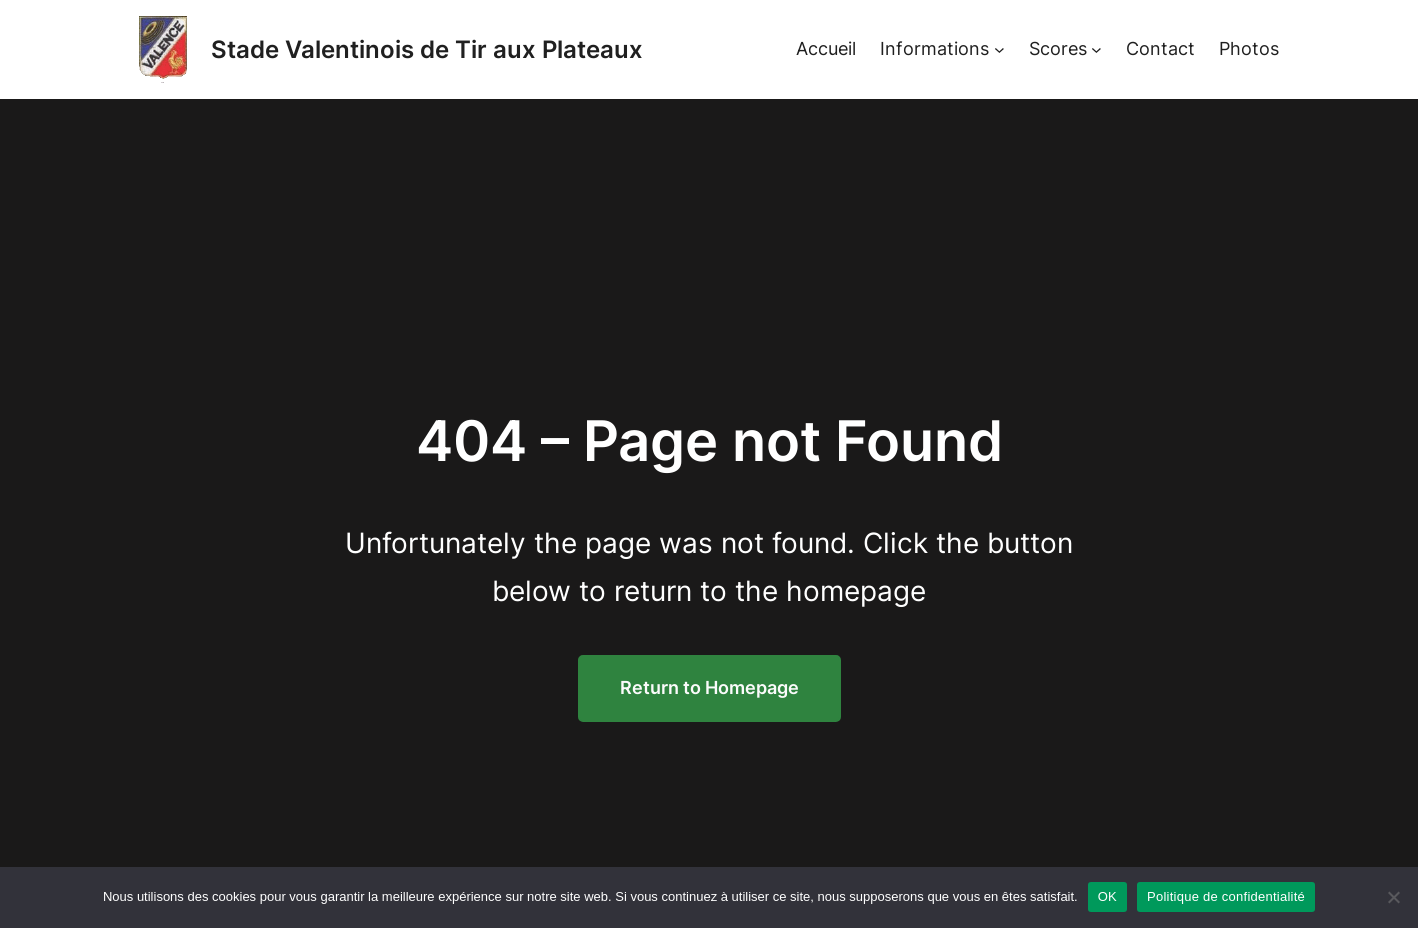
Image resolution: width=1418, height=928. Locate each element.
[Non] (1393, 897)
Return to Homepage (709, 687)
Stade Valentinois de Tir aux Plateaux (427, 49)
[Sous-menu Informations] (999, 49)
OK (1107, 896)
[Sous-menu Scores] (1096, 49)
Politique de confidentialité (1226, 896)
